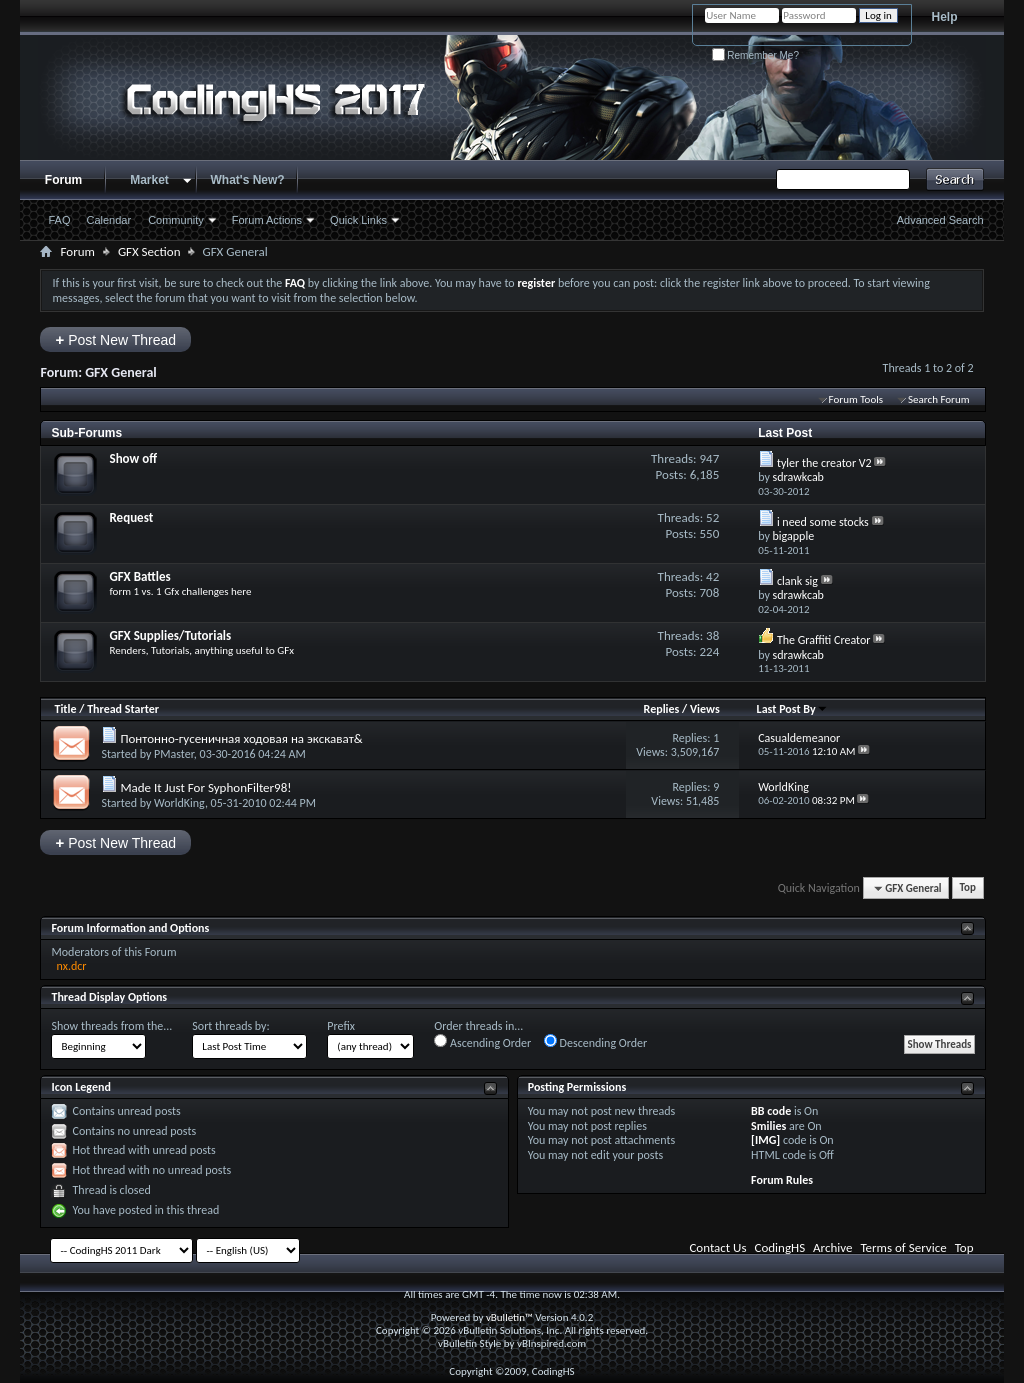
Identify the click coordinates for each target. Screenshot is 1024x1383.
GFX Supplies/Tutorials (170, 635)
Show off (133, 458)
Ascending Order (482, 1042)
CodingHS (780, 1247)
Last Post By (792, 709)
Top (968, 888)
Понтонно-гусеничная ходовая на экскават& (241, 738)
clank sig (797, 581)
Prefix (341, 1026)
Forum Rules (782, 1180)
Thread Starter (123, 709)
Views (705, 709)
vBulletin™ (509, 1317)
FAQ (59, 220)
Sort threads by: (230, 1026)
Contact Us (717, 1247)
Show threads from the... (111, 1026)
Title (65, 709)
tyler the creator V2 (824, 463)
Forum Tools (856, 399)
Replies (662, 709)
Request (131, 517)
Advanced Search (940, 220)
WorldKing (179, 803)
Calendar (109, 220)
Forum (63, 180)
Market (149, 180)
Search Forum (939, 399)
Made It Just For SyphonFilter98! (205, 787)
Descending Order (595, 1042)
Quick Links (358, 220)
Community (176, 220)
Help (945, 17)
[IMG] (765, 1140)
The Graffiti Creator (824, 640)
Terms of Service (903, 1247)
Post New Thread (115, 339)
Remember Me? (755, 55)
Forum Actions (267, 220)
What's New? (247, 180)
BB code (771, 1111)
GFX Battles (139, 576)
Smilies (768, 1126)
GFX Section (149, 251)
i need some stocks (823, 522)
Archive (832, 1247)
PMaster (174, 754)
